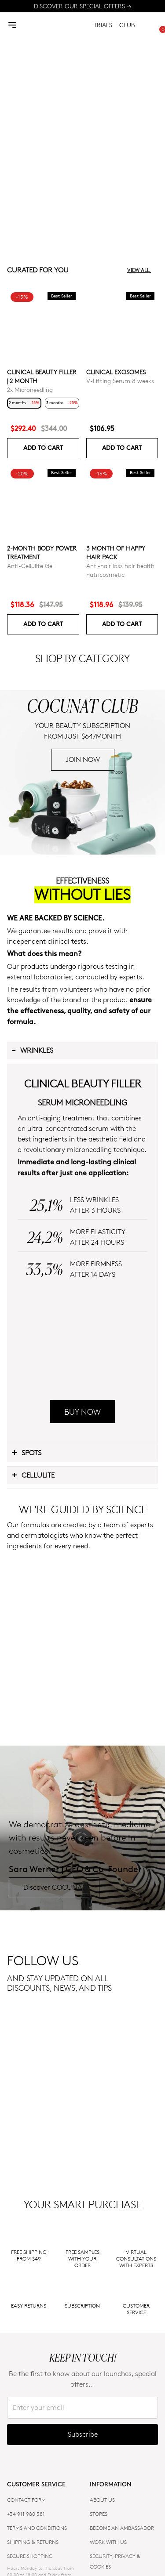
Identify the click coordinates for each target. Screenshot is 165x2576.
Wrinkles (32, 1217)
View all (142, 270)
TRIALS (103, 25)
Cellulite (33, 1762)
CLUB (127, 25)
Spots (26, 1739)
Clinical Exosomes (116, 372)
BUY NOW (82, 1699)
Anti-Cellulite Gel (30, 565)
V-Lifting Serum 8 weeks (120, 380)
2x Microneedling (30, 389)
